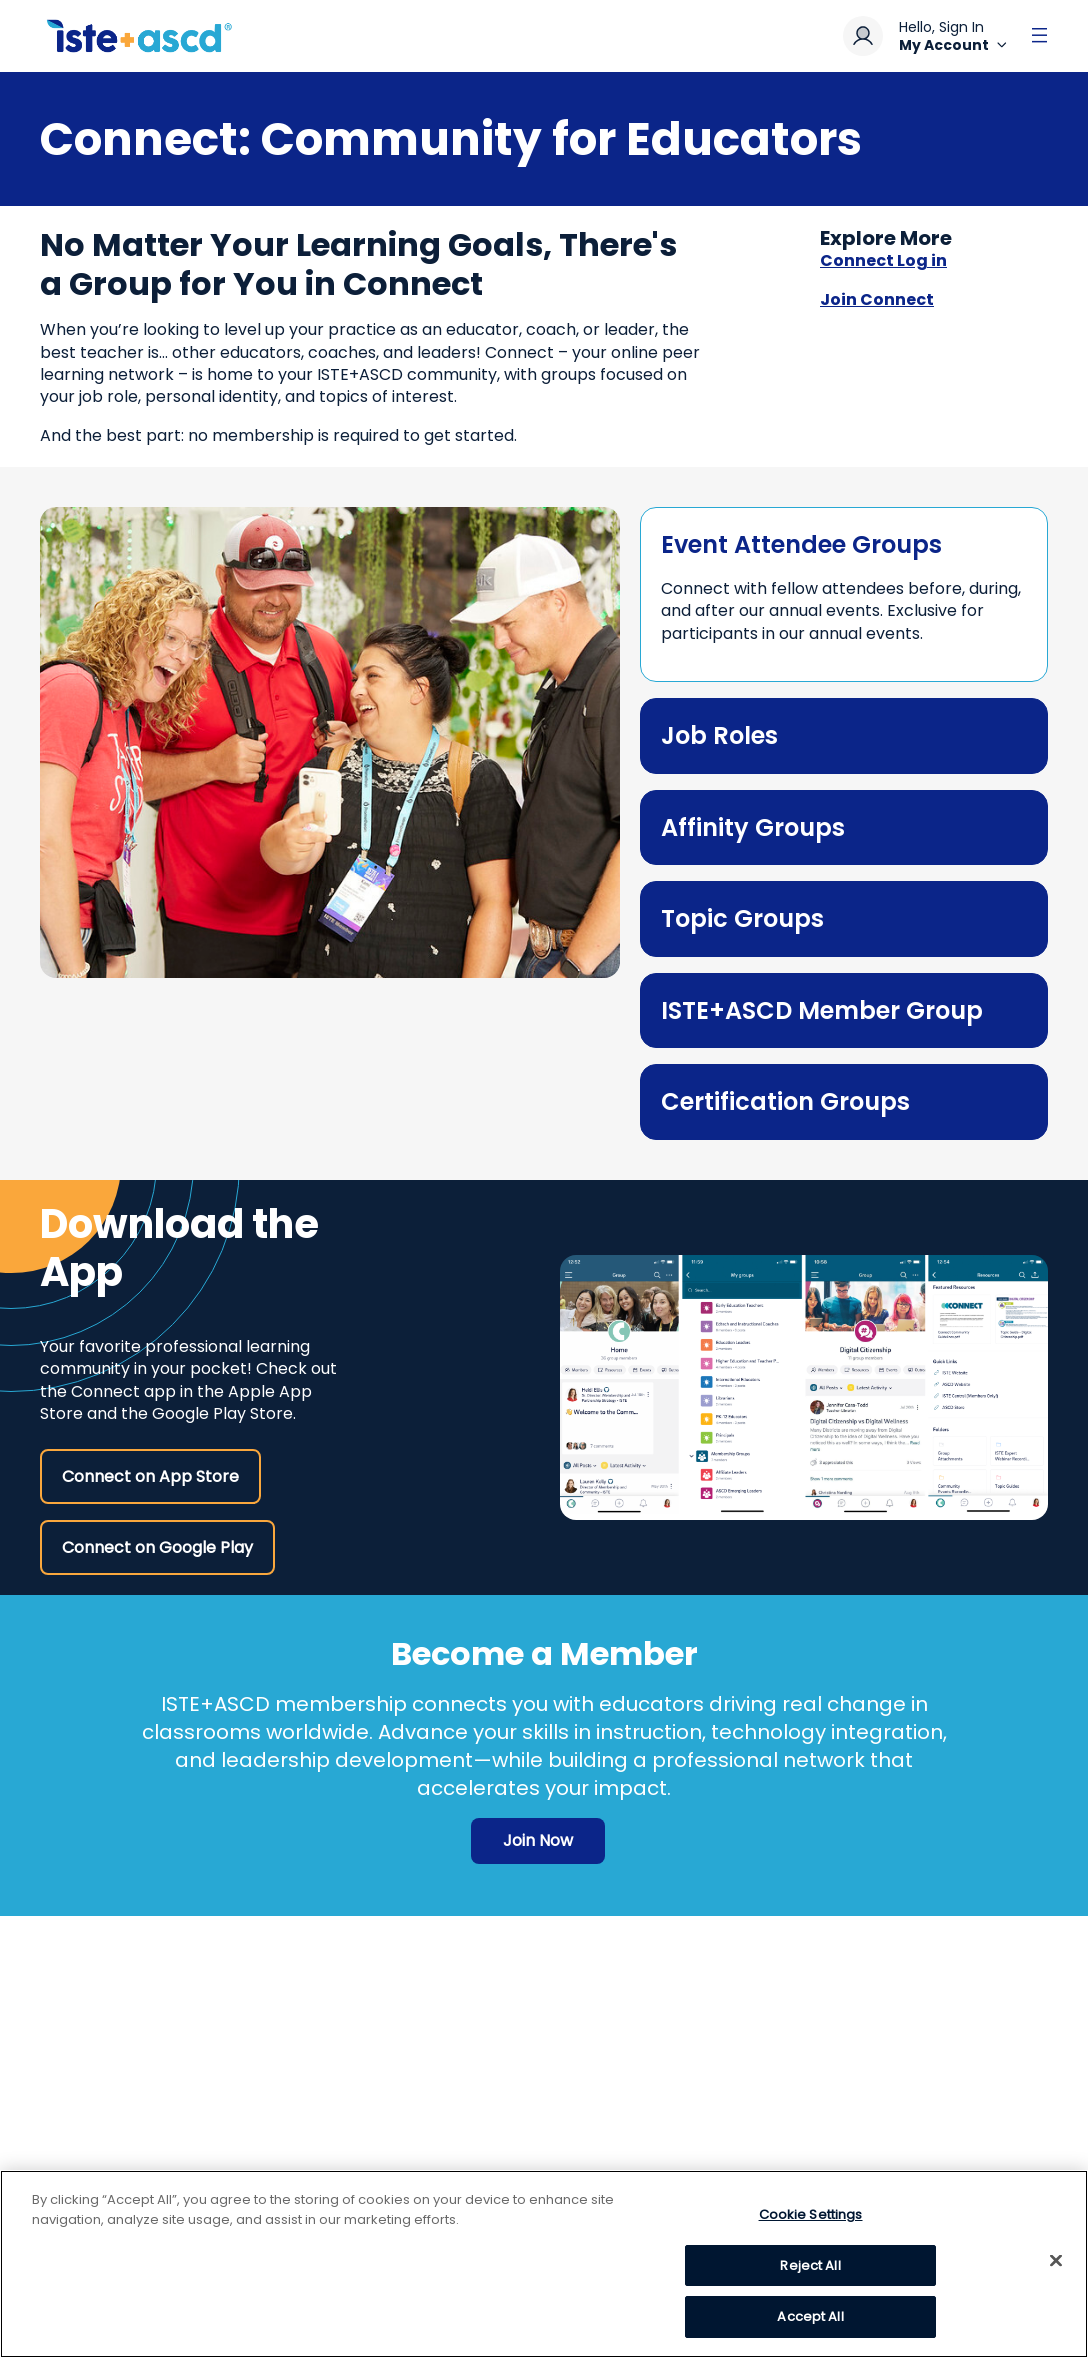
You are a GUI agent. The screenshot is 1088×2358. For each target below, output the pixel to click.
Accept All (810, 2316)
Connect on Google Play (157, 1547)
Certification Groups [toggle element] (785, 1101)
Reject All (810, 2265)
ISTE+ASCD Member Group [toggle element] (822, 1010)
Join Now (538, 1840)
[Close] (1056, 2261)
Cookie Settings (811, 2214)
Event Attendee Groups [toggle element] (801, 544)
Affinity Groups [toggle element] (753, 827)
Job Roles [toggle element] (719, 735)
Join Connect (877, 300)
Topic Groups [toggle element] (742, 918)
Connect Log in (883, 261)
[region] (544, 2264)
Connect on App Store (150, 1476)
